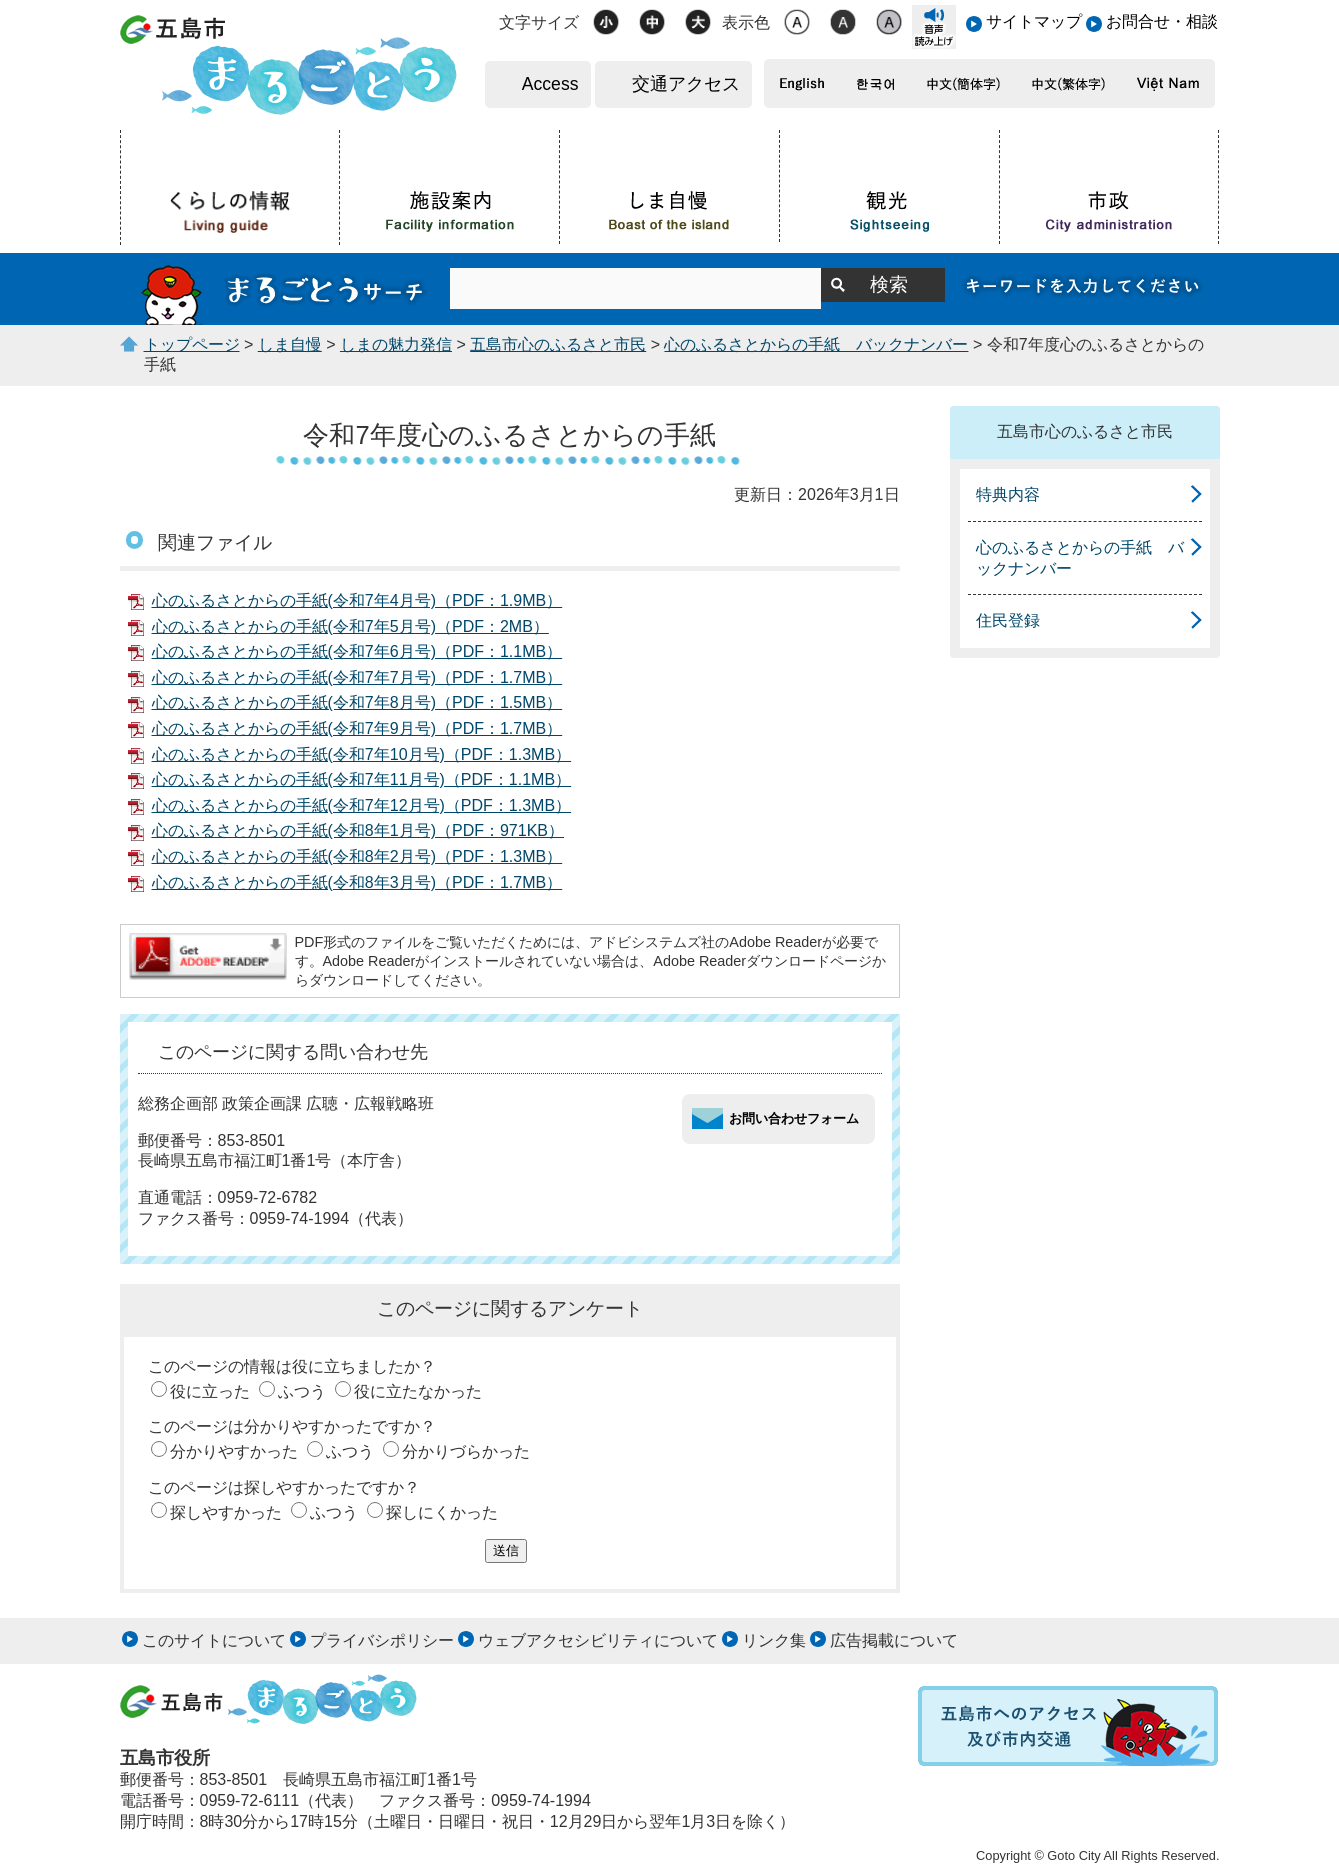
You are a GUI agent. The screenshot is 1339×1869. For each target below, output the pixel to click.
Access (550, 84)
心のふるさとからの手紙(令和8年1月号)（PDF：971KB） (358, 830)
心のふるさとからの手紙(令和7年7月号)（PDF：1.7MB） (357, 677)
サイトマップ (1034, 21)
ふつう (302, 1391)
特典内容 (1008, 494)
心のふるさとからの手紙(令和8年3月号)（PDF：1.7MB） (357, 882)
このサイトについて (214, 1640)
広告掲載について (894, 1640)
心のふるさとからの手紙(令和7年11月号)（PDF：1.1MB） (362, 779)
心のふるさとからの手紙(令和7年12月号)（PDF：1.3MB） (362, 805)
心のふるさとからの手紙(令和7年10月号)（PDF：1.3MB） (362, 754)
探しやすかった (226, 1512)
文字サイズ (539, 22)
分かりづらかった (466, 1451)
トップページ (192, 344)
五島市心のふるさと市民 (558, 344)
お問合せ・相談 (1162, 21)
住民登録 (1008, 620)
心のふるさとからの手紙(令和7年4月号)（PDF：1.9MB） (357, 600)
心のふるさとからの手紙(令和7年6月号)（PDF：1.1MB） (357, 651)
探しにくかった (442, 1512)
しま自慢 (290, 344)
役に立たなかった (418, 1391)
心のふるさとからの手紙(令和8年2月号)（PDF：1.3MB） (357, 856)
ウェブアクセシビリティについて (598, 1640)
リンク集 (774, 1640)
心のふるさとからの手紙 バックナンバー (816, 344)
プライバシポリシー (382, 1640)
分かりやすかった (234, 1451)
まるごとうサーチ (285, 289)
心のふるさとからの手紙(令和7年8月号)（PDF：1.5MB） (357, 702)
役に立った (210, 1391)
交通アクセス (686, 84)
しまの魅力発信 (396, 344)
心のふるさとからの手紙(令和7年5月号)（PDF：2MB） (350, 626)
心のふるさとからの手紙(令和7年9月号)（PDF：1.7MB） (357, 728)
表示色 (746, 22)
